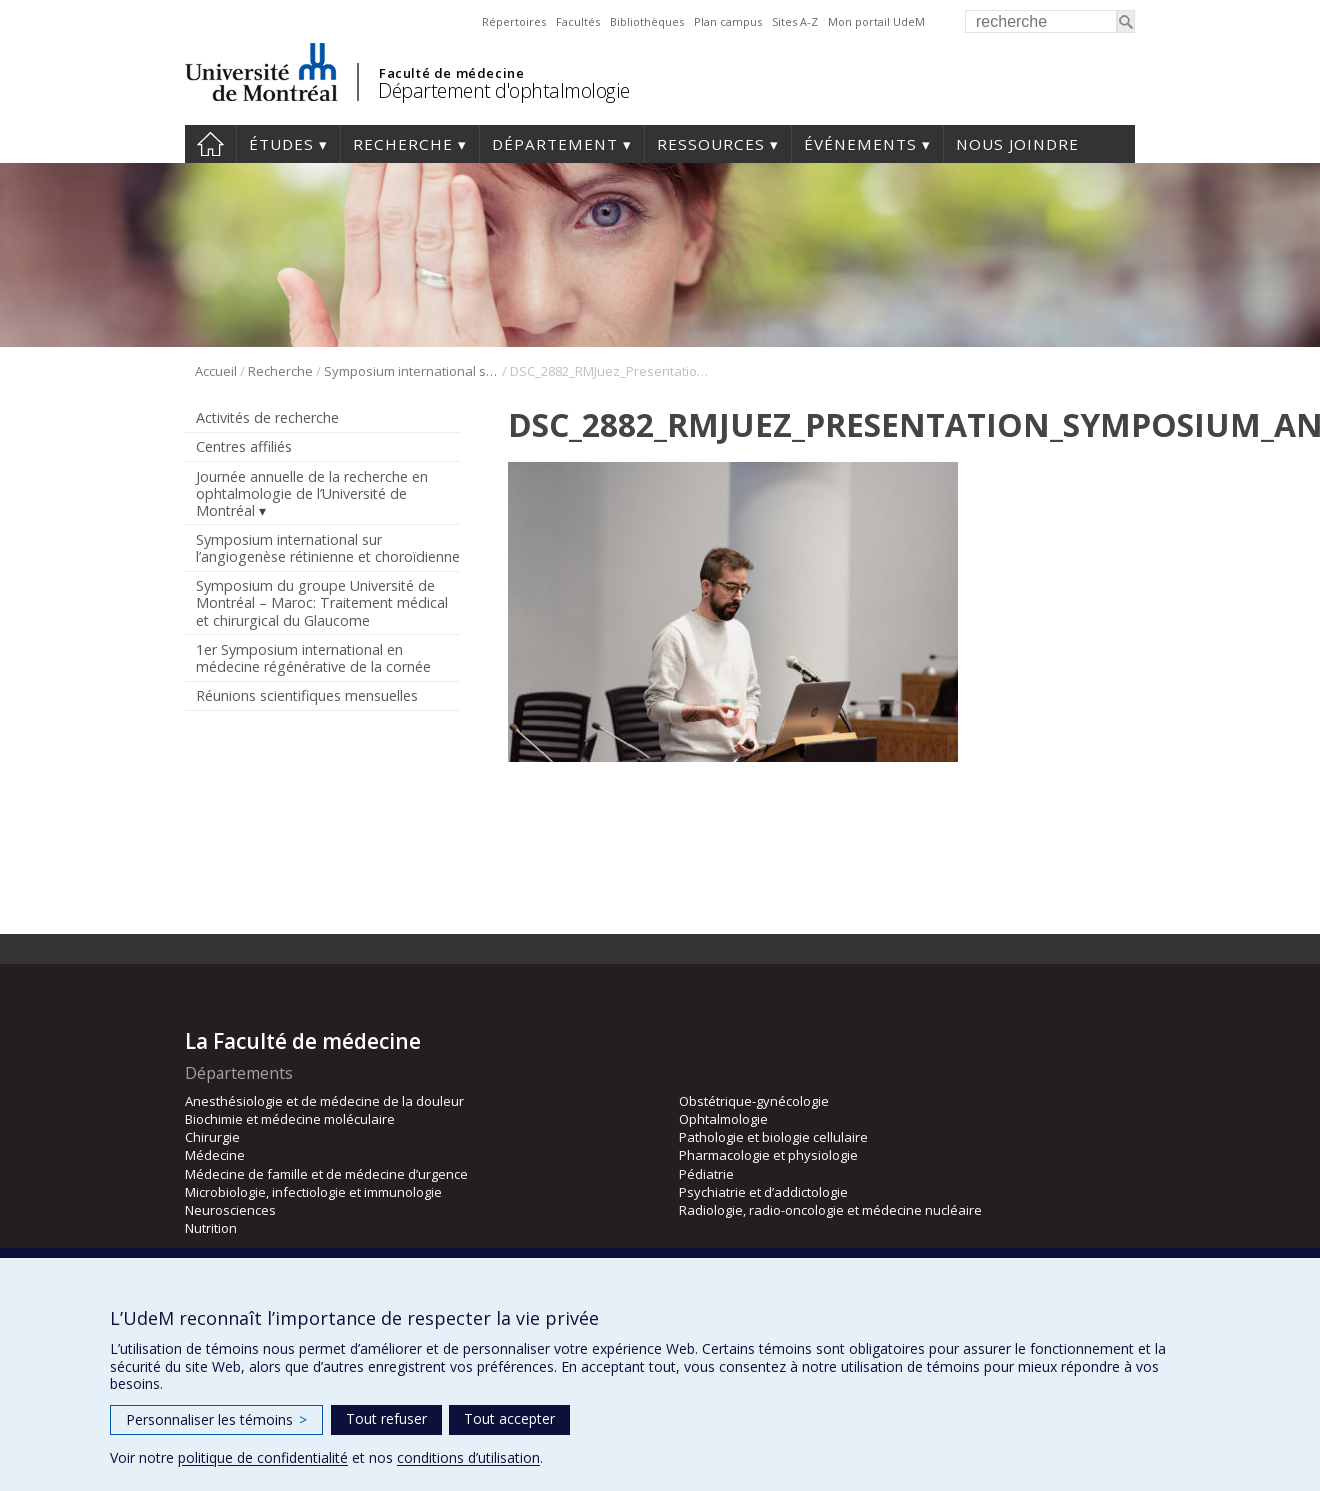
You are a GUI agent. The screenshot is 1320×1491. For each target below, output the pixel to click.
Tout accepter (509, 1418)
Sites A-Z (795, 21)
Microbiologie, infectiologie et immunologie (313, 1192)
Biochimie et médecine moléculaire (290, 1119)
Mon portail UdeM (876, 21)
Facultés (578, 21)
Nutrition (211, 1228)
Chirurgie (212, 1137)
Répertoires (514, 21)
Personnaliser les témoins (216, 1419)
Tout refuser (386, 1418)
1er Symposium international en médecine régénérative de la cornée (313, 658)
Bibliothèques (647, 21)
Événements (860, 144)
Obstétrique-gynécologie (754, 1101)
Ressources (711, 144)
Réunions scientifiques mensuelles (307, 695)
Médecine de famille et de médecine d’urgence (326, 1174)
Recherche (403, 144)
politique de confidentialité (263, 1457)
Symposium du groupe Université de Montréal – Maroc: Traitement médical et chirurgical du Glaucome (322, 602)
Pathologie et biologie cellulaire (773, 1137)
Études (281, 144)
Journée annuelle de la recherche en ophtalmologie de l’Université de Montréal (312, 493)
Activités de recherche (267, 417)
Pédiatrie (706, 1174)
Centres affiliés (244, 446)
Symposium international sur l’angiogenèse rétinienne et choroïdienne (411, 371)
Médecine (215, 1155)
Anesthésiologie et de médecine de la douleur (324, 1101)
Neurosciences (230, 1210)
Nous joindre (1017, 144)
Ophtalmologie (723, 1119)
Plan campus (728, 21)
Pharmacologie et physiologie (768, 1155)
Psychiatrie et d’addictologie (763, 1192)
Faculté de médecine (451, 73)
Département (555, 144)
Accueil (210, 144)
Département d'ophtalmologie (504, 90)
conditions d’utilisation (468, 1457)
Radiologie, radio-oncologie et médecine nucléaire (830, 1210)
